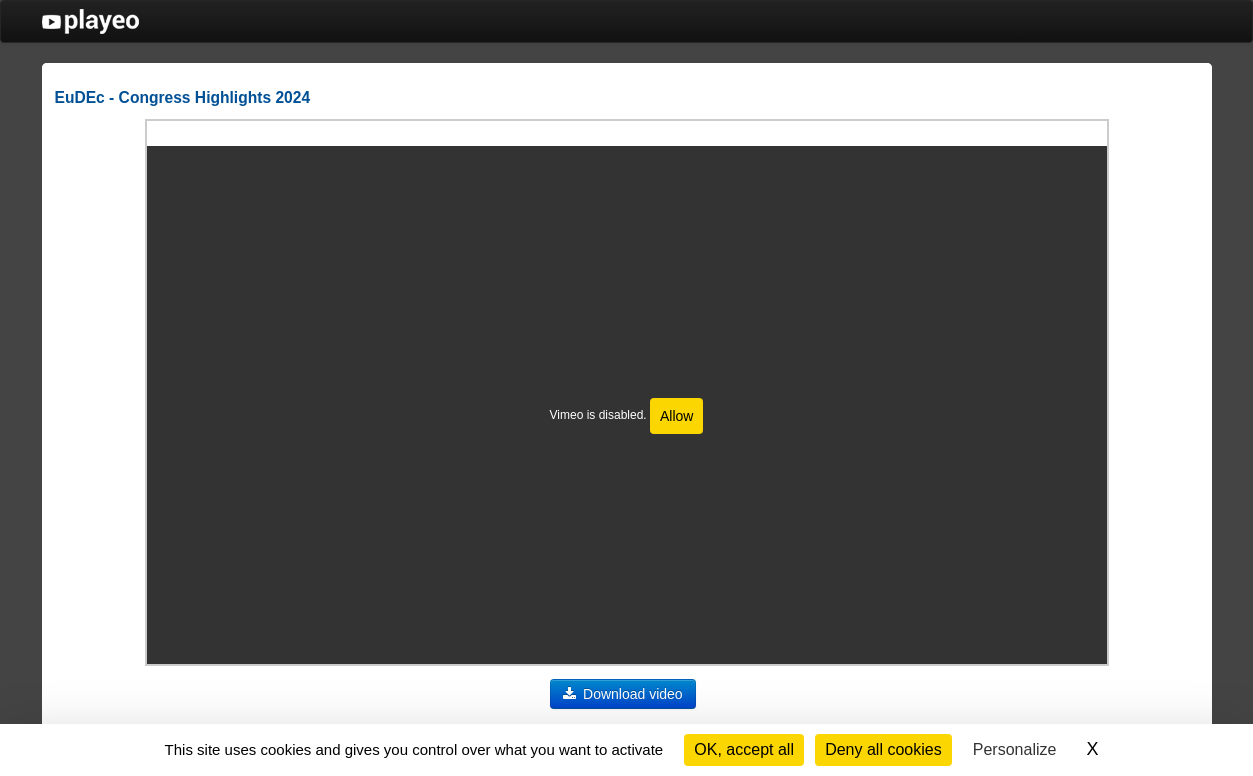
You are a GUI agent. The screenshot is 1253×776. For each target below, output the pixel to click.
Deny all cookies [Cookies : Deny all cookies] (883, 749)
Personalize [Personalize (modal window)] (1015, 749)
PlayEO (90, 21)
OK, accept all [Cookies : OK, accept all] (744, 749)
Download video (623, 694)
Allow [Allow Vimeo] (676, 416)
